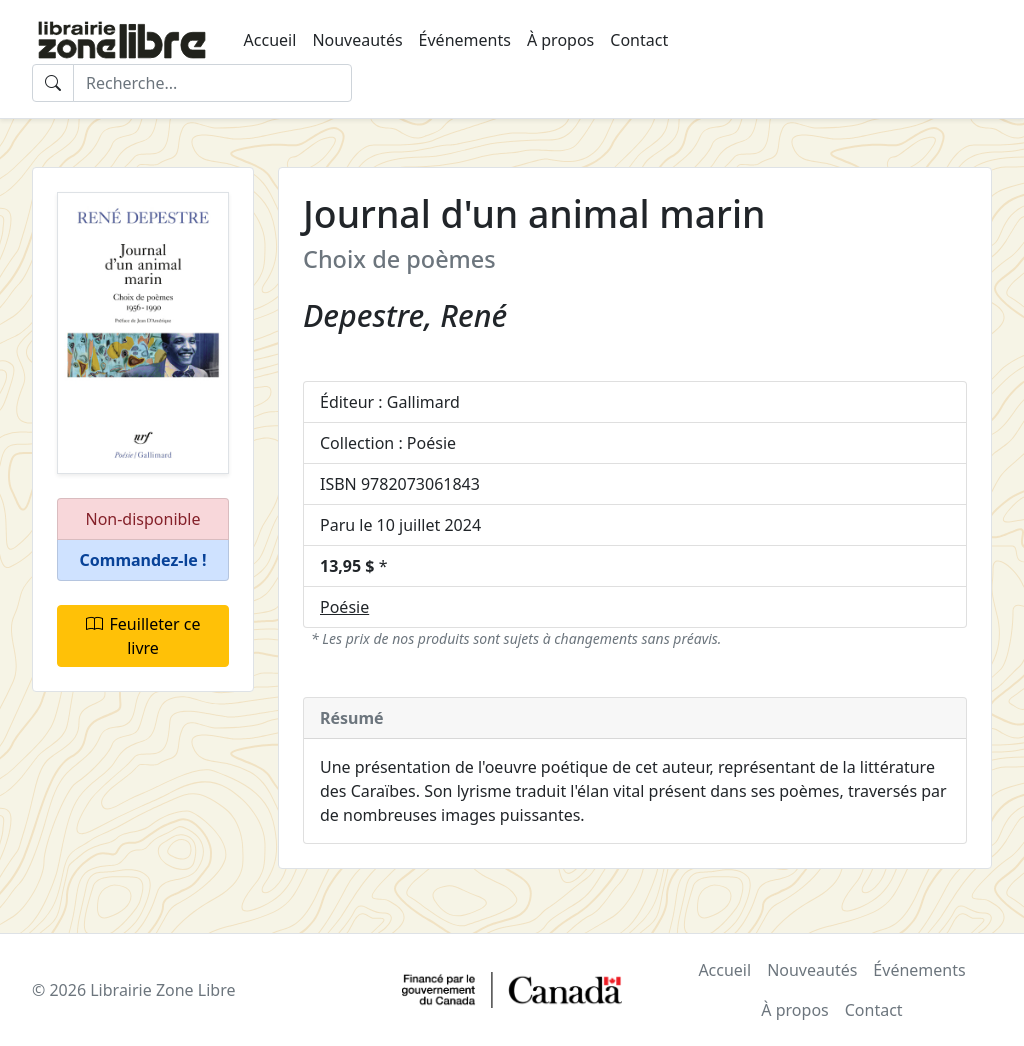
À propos (560, 40)
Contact (639, 40)
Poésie (344, 607)
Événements (465, 40)
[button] (143, 560)
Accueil (270, 40)
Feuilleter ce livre (143, 636)
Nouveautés (357, 40)
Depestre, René (405, 315)
